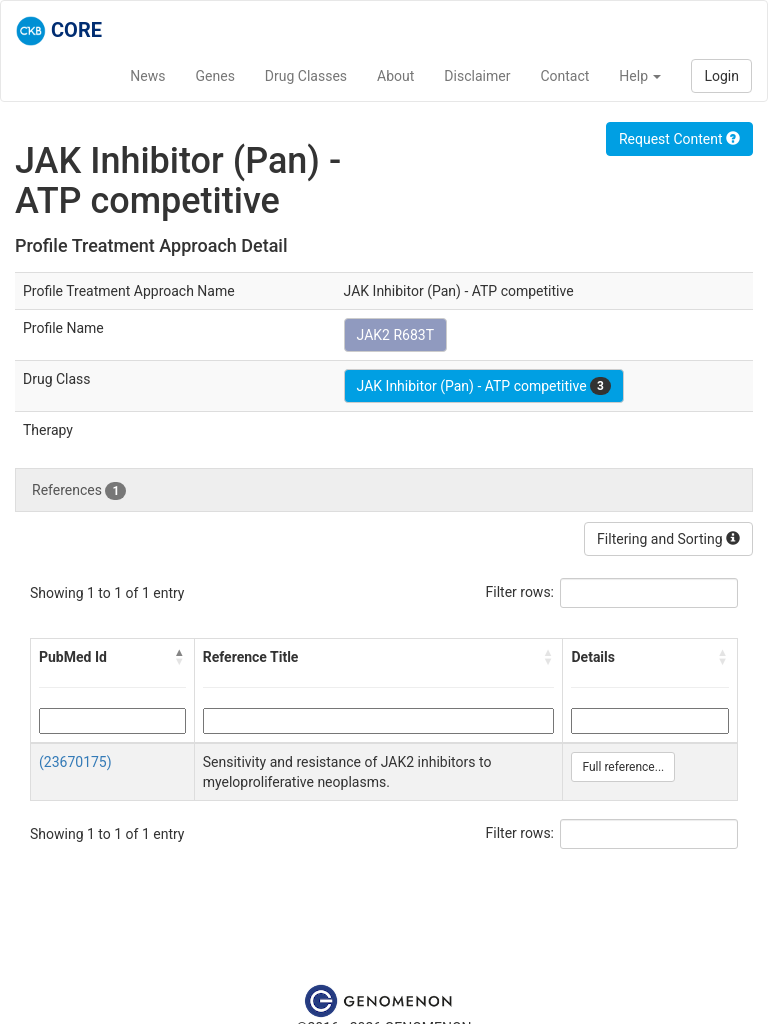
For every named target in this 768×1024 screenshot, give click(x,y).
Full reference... (623, 767)
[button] (180, 657)
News (147, 76)
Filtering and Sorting (668, 539)
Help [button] (640, 76)
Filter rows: (520, 592)
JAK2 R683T (395, 335)
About (395, 76)
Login (721, 76)
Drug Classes (306, 76)
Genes (215, 76)
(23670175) (75, 762)
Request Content (679, 139)
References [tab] (79, 491)
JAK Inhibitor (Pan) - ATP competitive (484, 386)
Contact (564, 76)
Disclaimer (477, 76)
